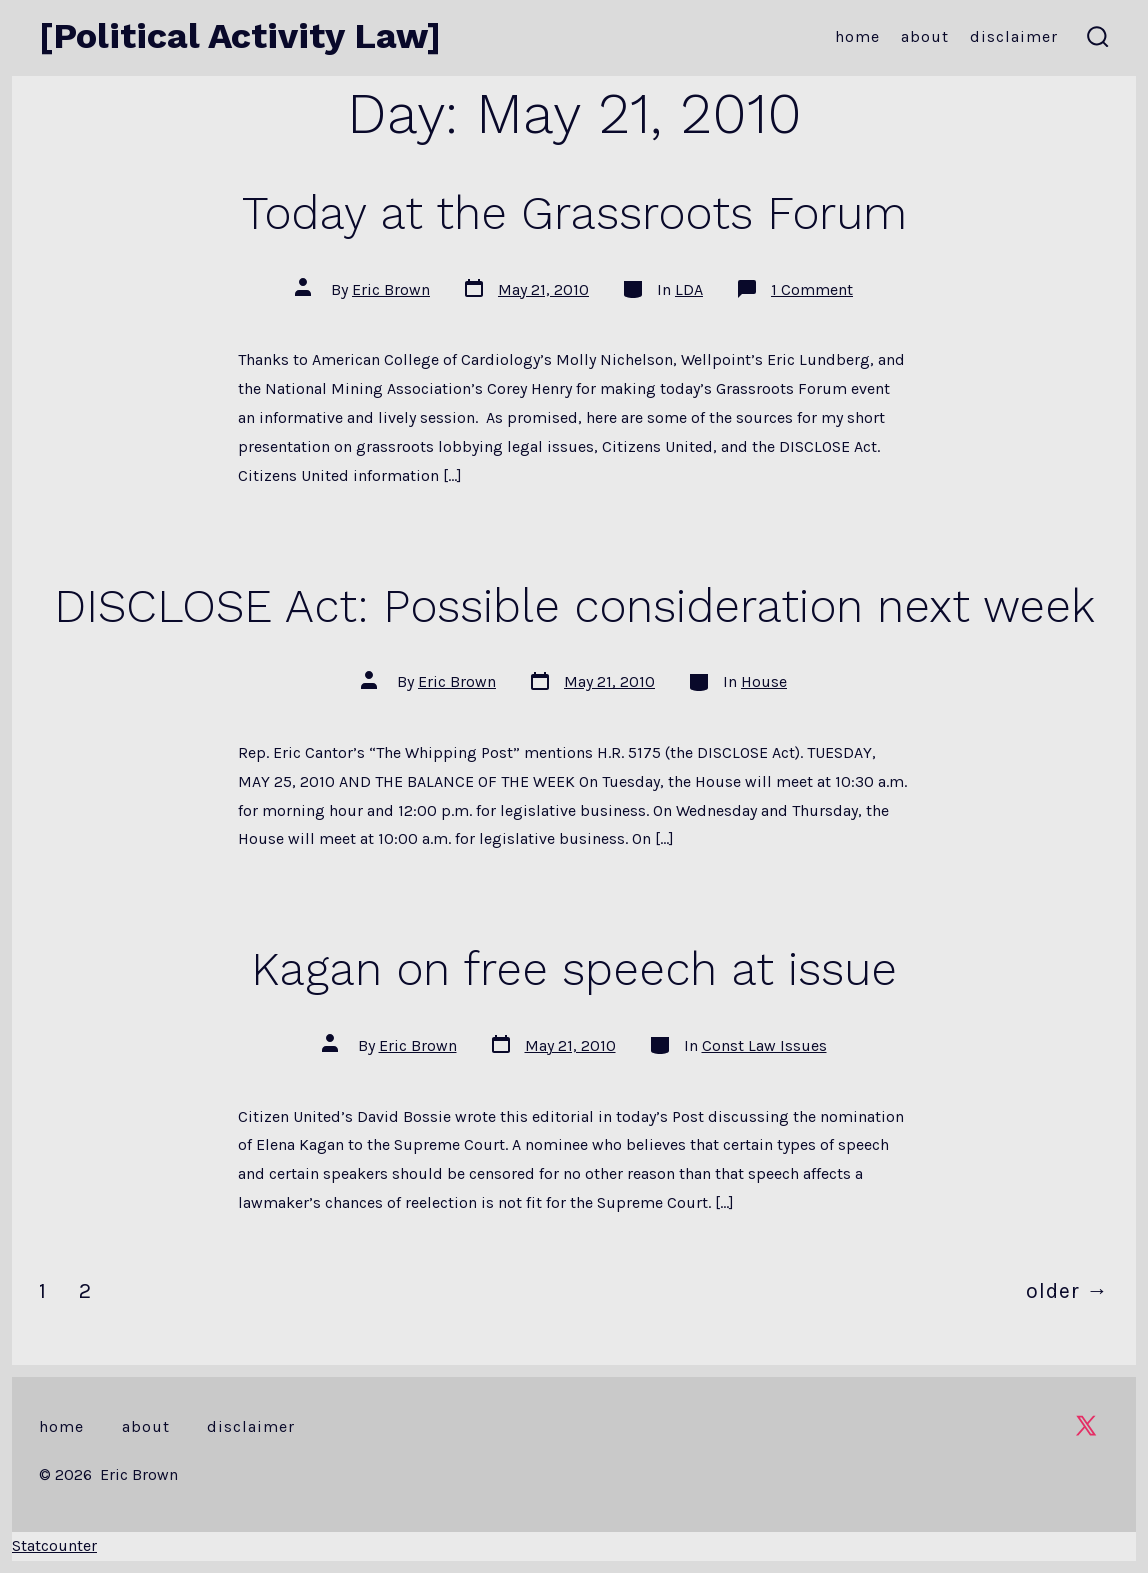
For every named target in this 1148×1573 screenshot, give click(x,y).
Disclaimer (1014, 36)
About (925, 36)
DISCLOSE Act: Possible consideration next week (574, 606)
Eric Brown (391, 289)
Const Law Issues (764, 1045)
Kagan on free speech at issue (574, 969)
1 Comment (812, 289)
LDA (689, 289)
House (764, 681)
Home (857, 36)
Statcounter (54, 1545)
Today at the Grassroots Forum (574, 213)
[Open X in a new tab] (1086, 1425)
